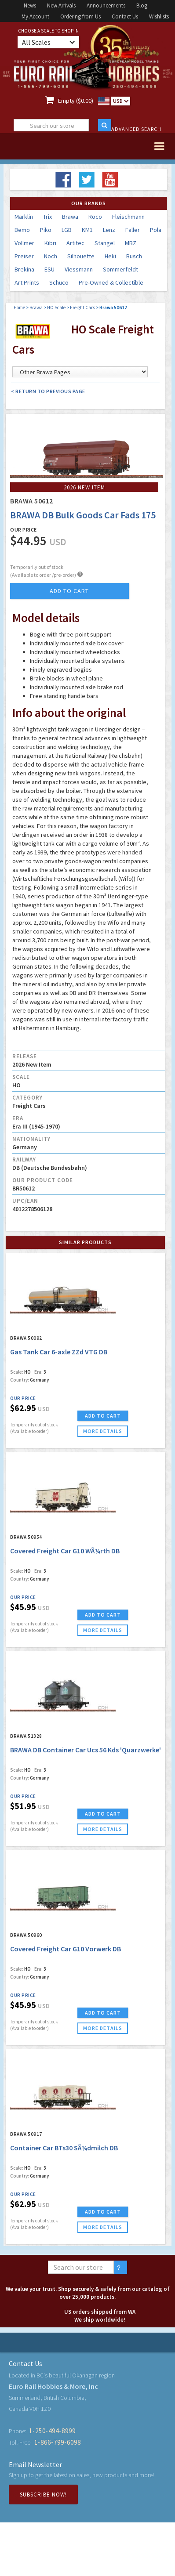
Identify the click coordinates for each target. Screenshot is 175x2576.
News (30, 5)
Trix (47, 217)
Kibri (50, 243)
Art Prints (27, 282)
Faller (132, 230)
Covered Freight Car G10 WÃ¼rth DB (65, 1550)
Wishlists (159, 16)
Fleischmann (128, 217)
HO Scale (56, 307)
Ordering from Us (80, 16)
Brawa (70, 217)
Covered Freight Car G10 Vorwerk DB (65, 1948)
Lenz (109, 230)
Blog (141, 5)
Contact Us (125, 16)
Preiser (24, 256)
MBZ (130, 243)
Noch (50, 256)
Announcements (106, 5)
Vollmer (24, 243)
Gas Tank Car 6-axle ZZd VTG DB (58, 1351)
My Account (35, 16)
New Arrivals (61, 5)
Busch (134, 256)
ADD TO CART (103, 1415)
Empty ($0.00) (75, 101)
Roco (95, 217)
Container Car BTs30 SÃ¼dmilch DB (64, 2147)
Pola (155, 230)
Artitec (75, 243)
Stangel (105, 243)
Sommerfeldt (120, 269)
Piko (45, 230)
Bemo (22, 230)
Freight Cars (82, 307)
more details (102, 1431)
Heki (110, 256)
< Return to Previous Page (48, 391)
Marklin (24, 217)
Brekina (24, 269)
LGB (67, 230)
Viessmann (79, 269)
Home (19, 307)
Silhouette (81, 256)
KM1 (87, 230)
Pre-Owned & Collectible (111, 282)
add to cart (69, 591)
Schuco (59, 282)
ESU (49, 269)
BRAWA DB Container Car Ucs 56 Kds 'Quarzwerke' (85, 1749)
